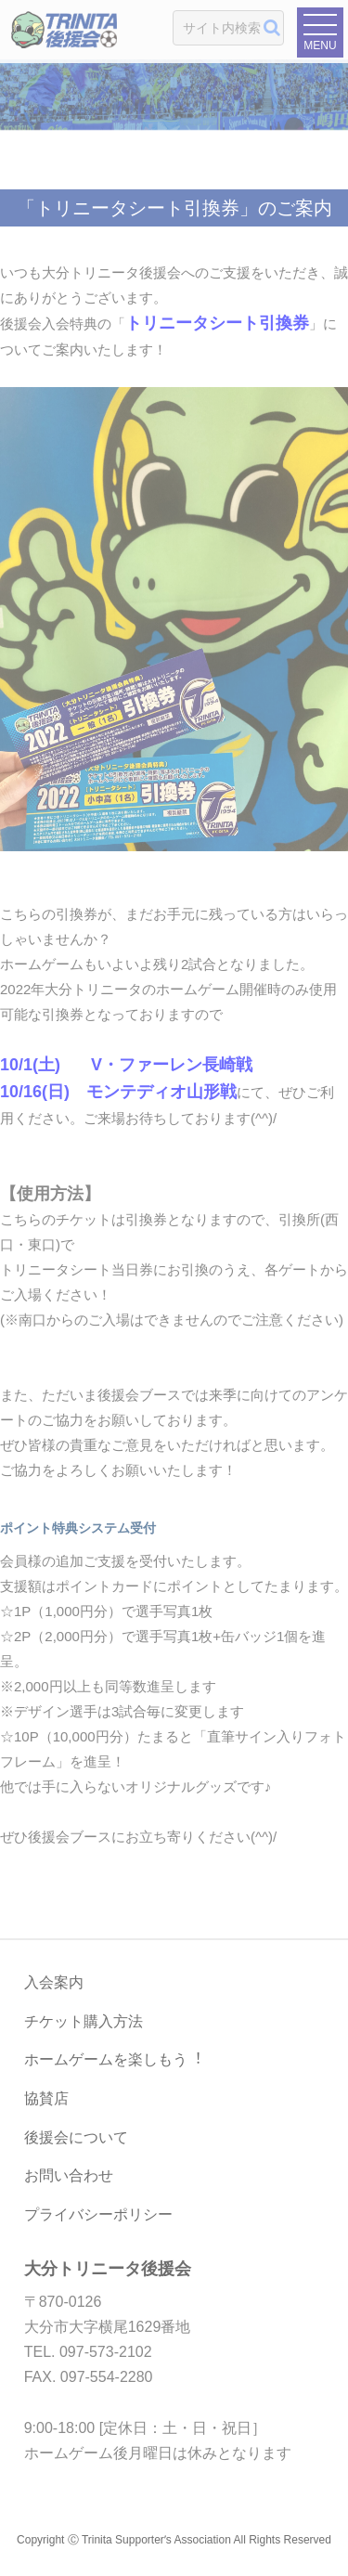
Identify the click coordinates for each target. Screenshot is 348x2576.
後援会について (76, 2137)
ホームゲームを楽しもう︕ (113, 2059)
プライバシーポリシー (98, 2214)
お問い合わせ (68, 2175)
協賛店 (46, 2098)
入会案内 (54, 1982)
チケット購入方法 (83, 2021)
